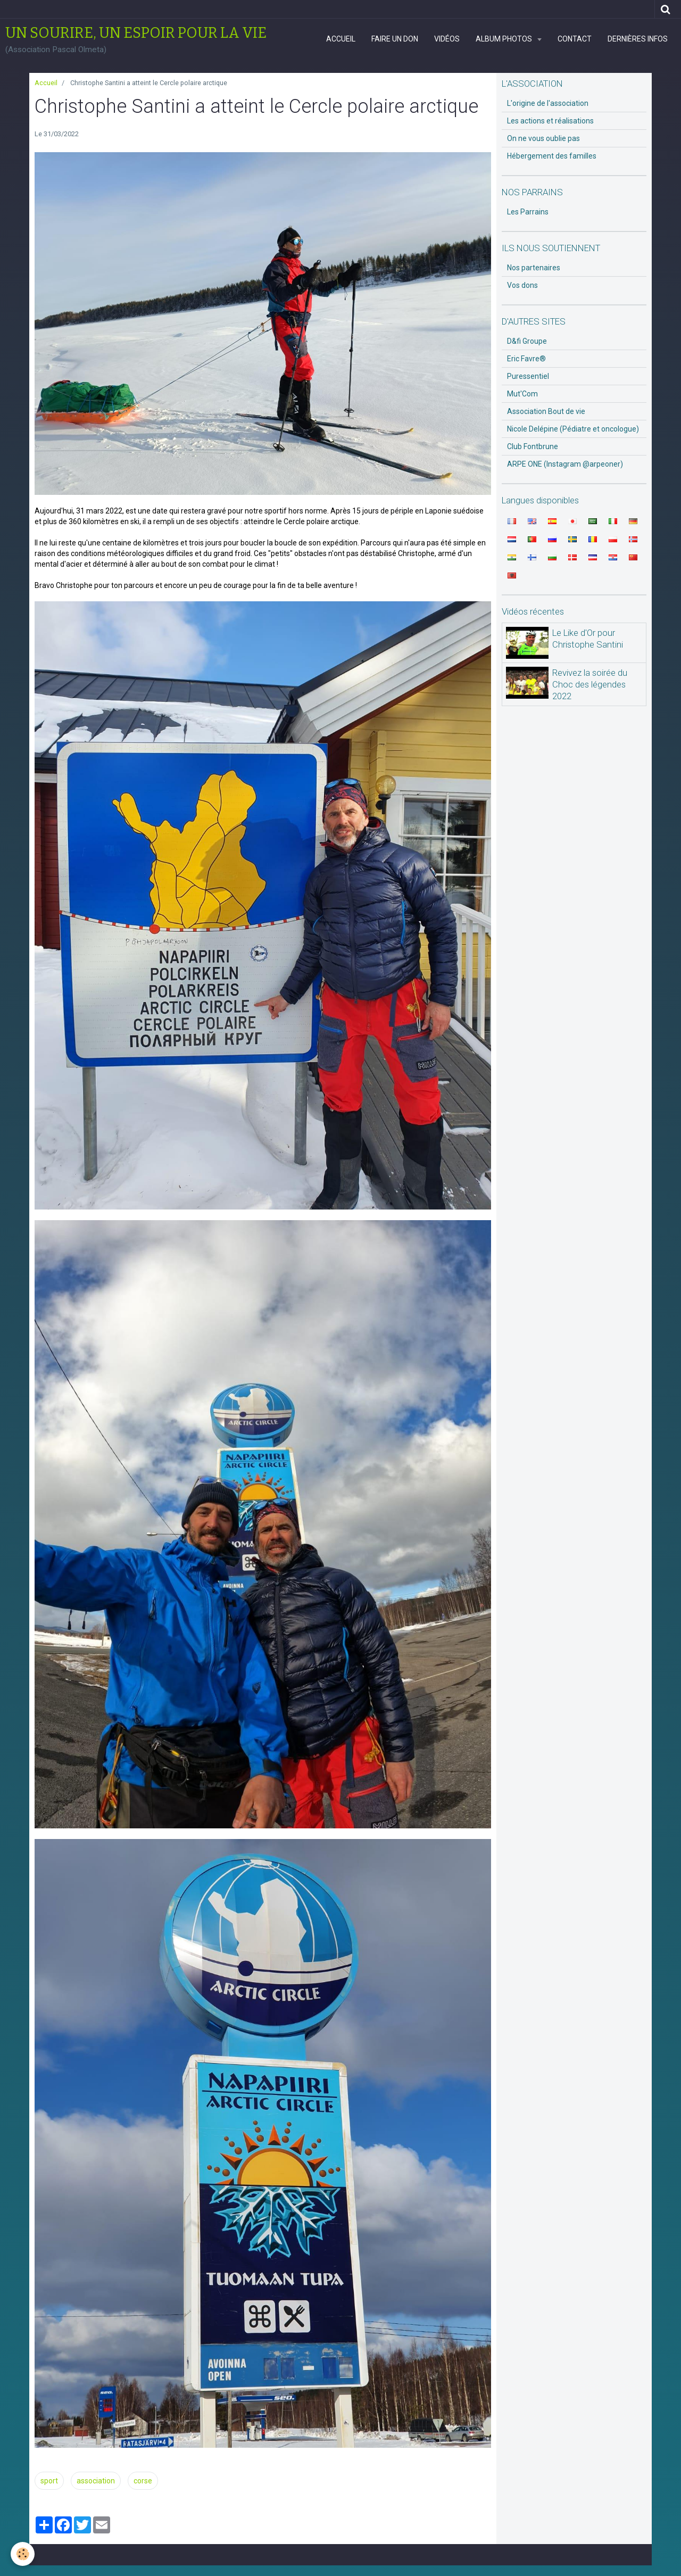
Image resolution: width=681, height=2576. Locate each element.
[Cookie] (23, 2554)
